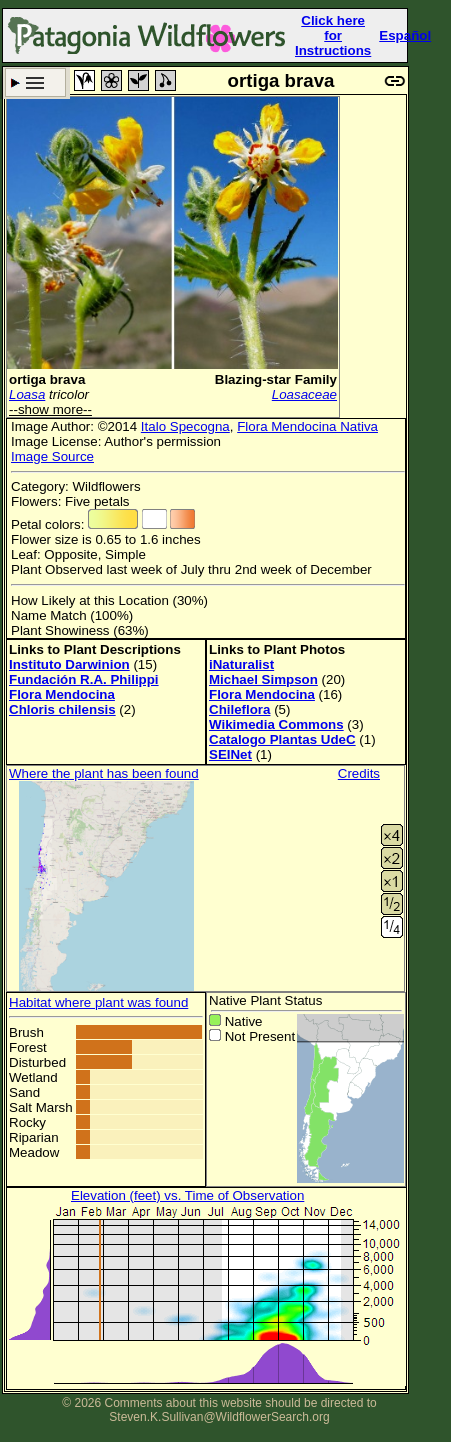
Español (405, 35)
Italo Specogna (185, 426)
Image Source (52, 456)
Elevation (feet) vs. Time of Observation (187, 1195)
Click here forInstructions (333, 35)
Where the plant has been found (104, 773)
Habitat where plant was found (98, 1002)
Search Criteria (35, 82)
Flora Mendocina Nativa (307, 426)
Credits (359, 773)
